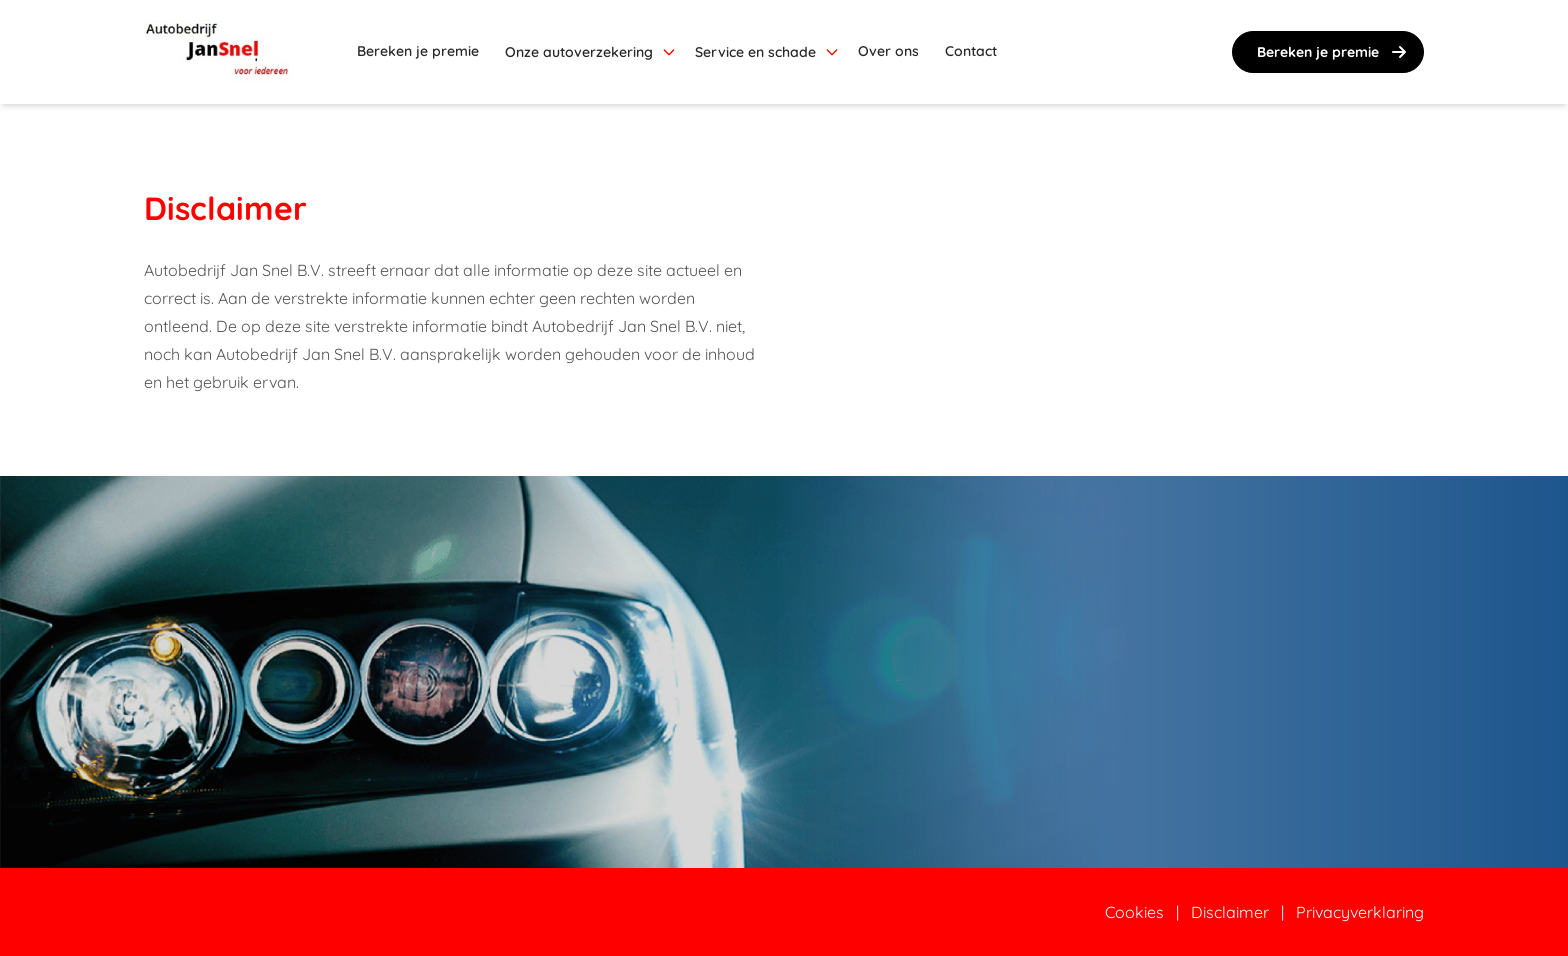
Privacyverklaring (1360, 912)
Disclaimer (1230, 912)
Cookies (1134, 912)
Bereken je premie (1334, 52)
